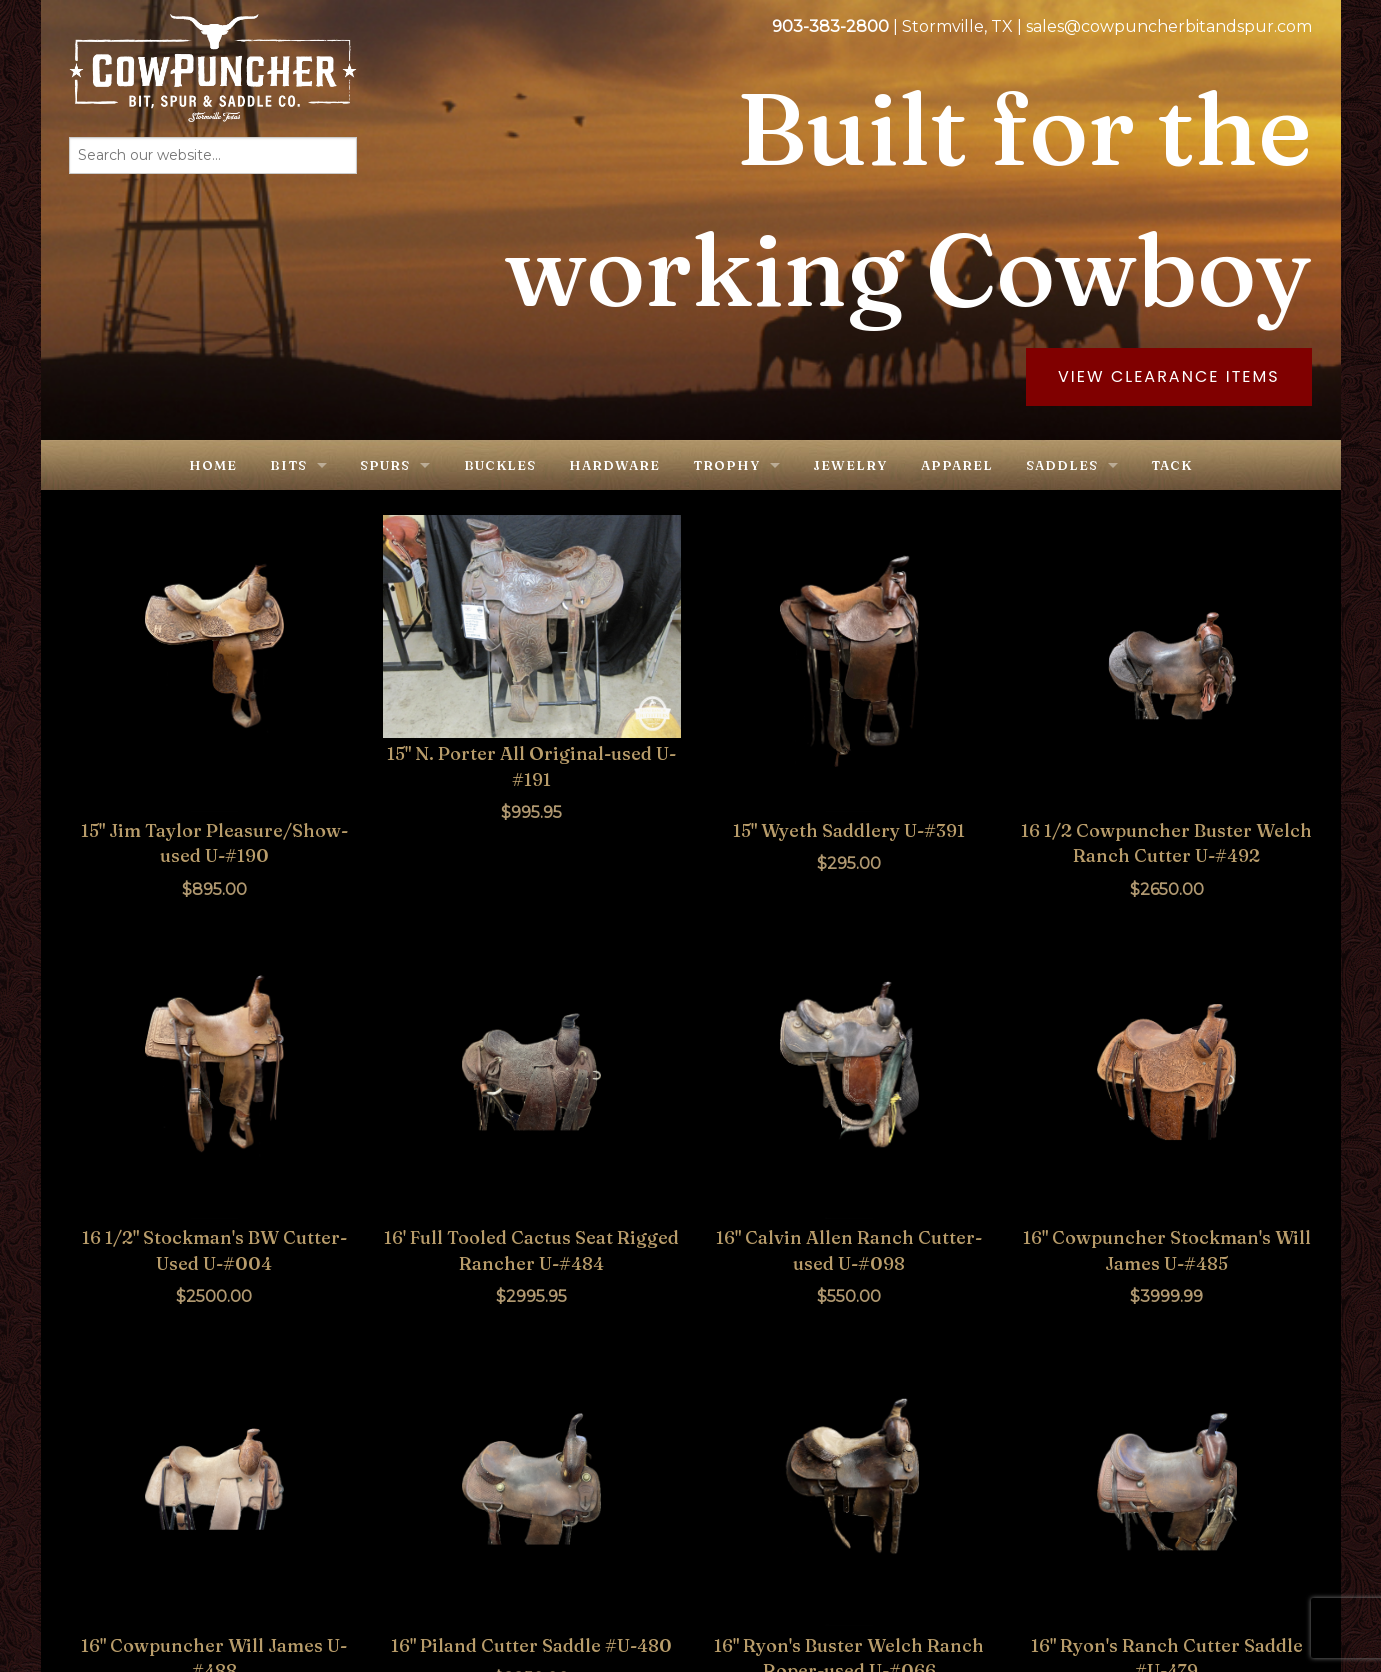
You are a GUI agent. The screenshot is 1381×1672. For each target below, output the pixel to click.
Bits (288, 465)
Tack (1171, 465)
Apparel (957, 465)
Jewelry (850, 465)
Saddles (1062, 465)
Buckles (500, 465)
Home (213, 465)
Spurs (385, 465)
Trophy (726, 465)
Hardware (614, 465)
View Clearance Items (1169, 376)
